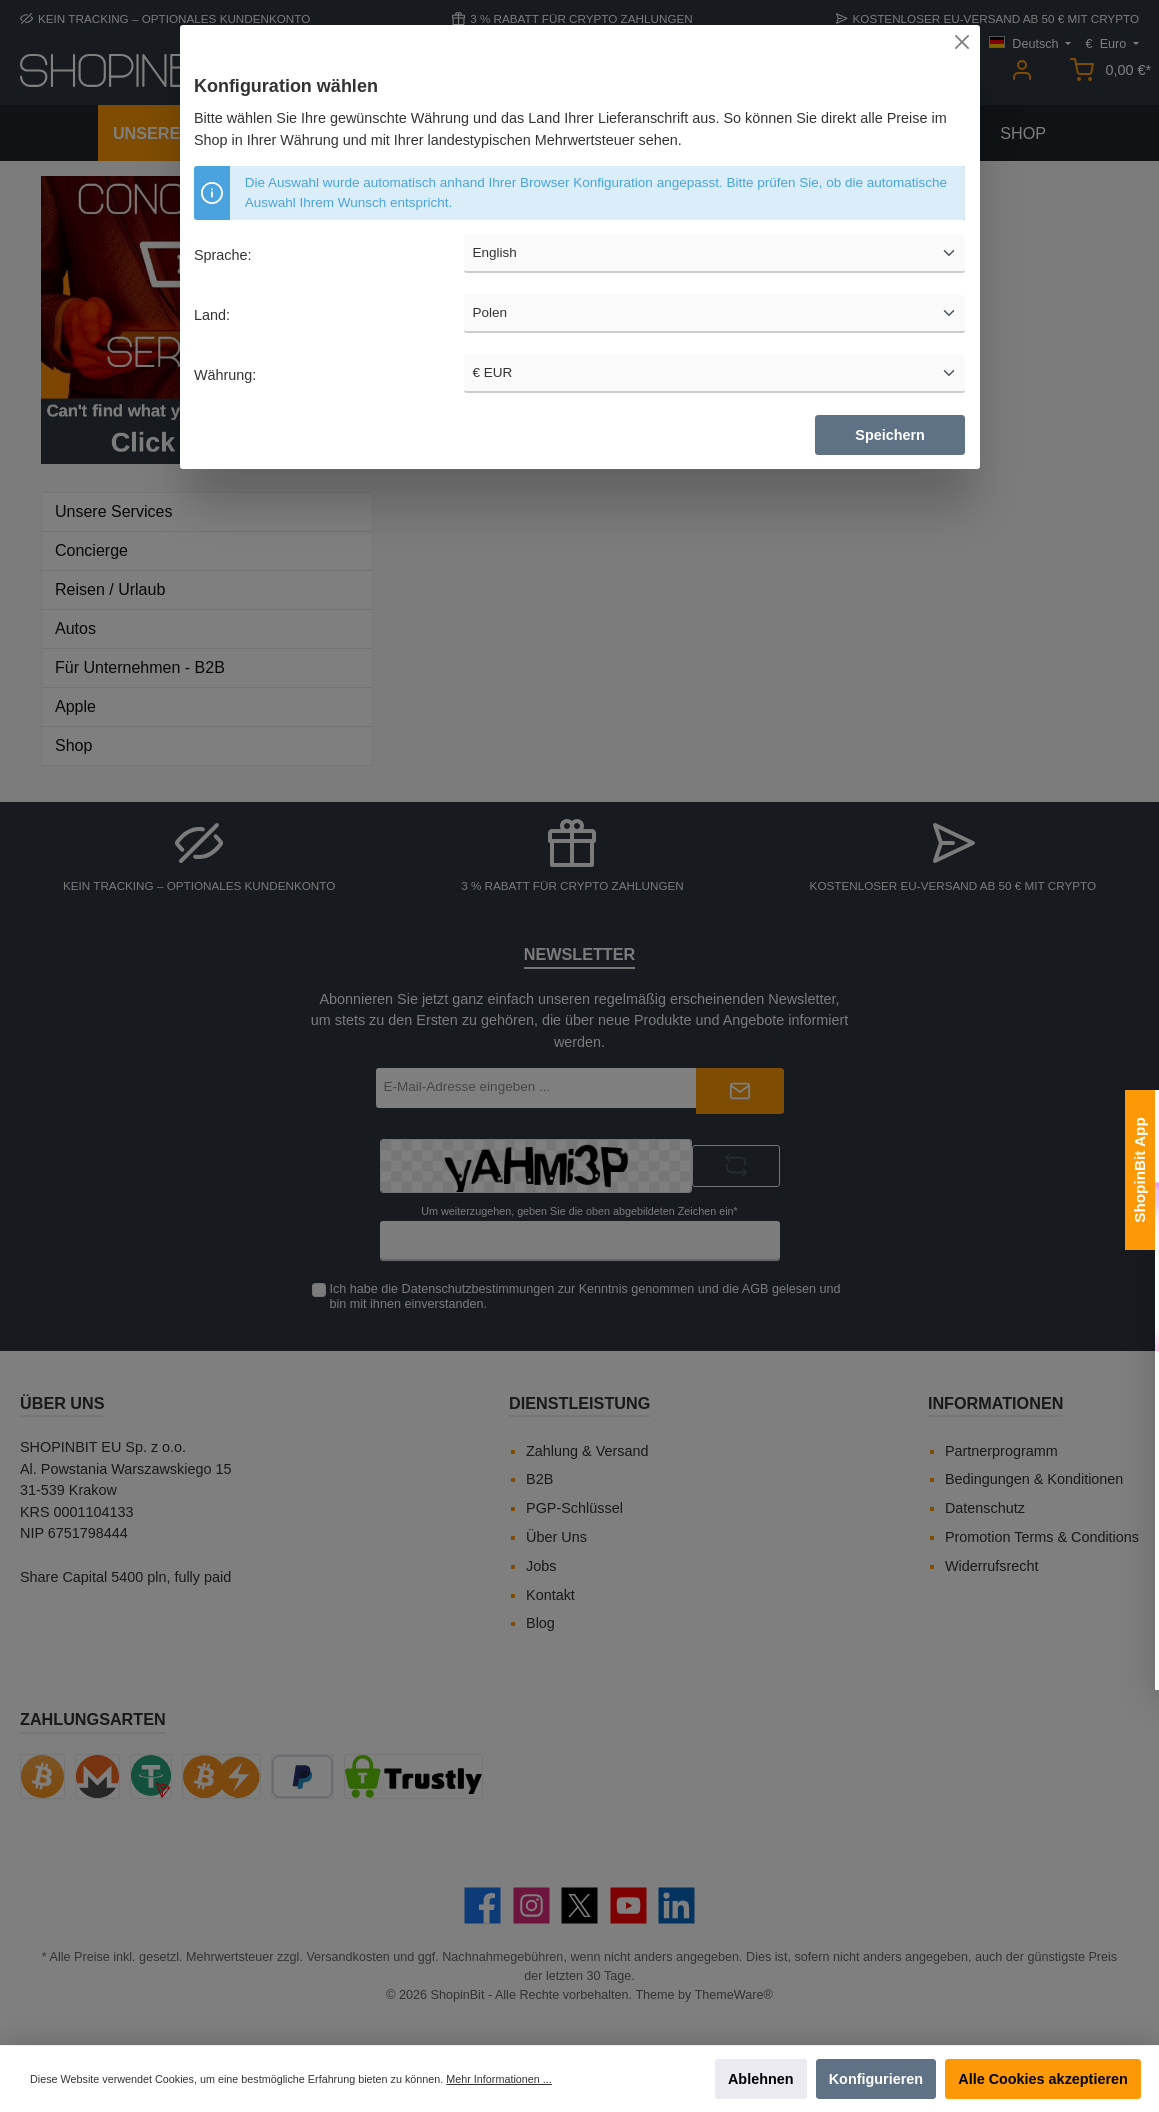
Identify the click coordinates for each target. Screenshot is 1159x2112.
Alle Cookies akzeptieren (1043, 2079)
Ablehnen (761, 2079)
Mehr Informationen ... (498, 2079)
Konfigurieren (876, 2079)
